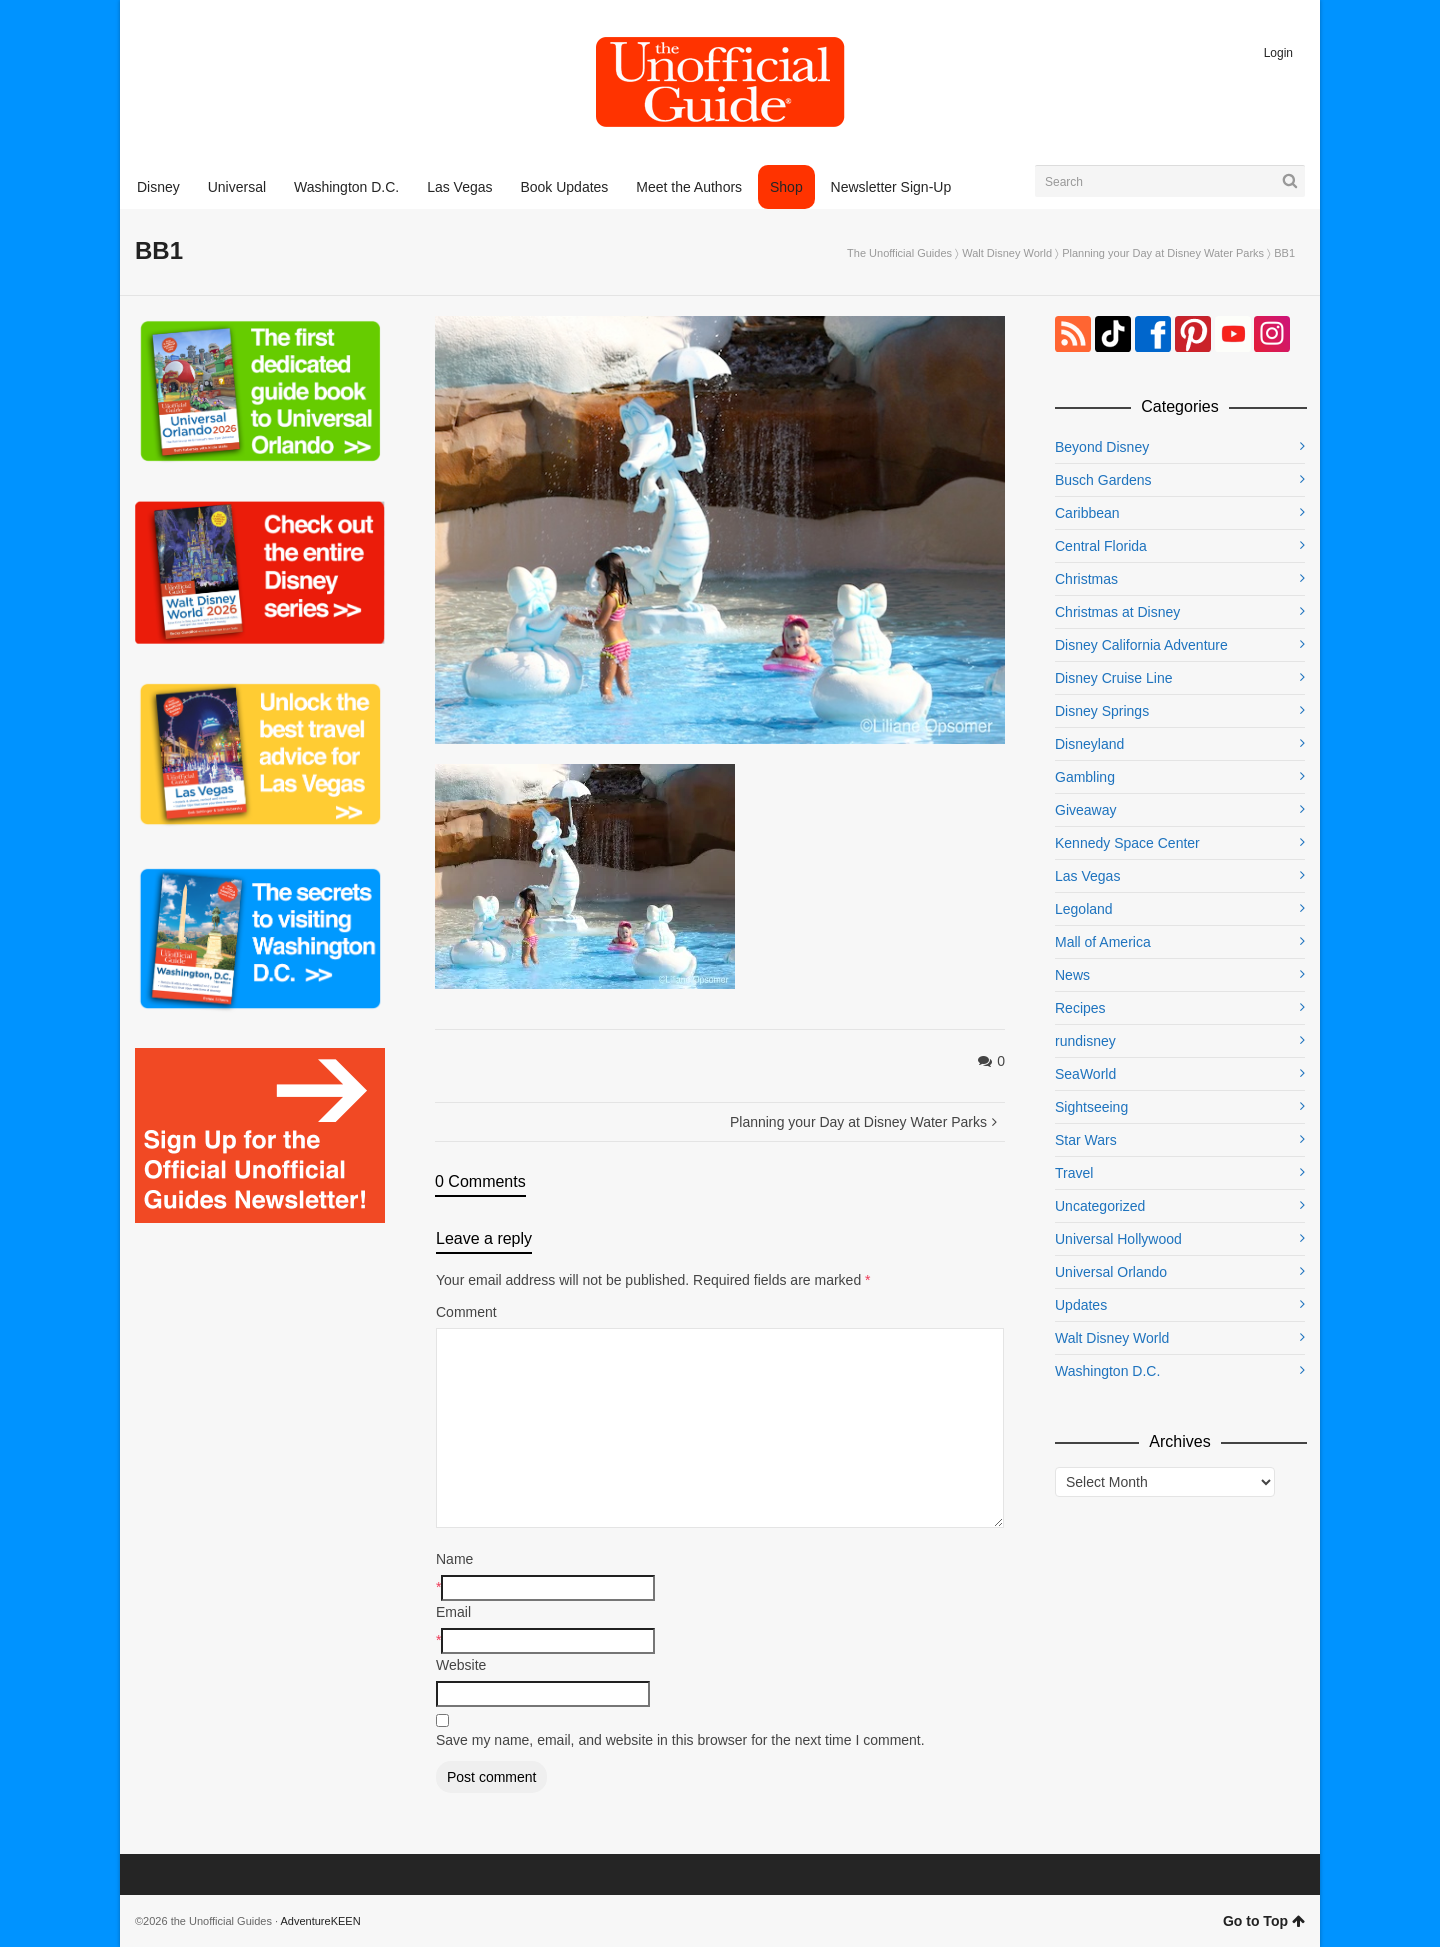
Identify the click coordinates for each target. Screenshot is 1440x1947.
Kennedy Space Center (1127, 843)
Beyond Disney (1102, 447)
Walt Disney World (1007, 253)
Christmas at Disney (1117, 612)
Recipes (1080, 1008)
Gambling (1085, 777)
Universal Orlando (1111, 1272)
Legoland (1084, 909)
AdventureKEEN (321, 1921)
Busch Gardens (1103, 480)
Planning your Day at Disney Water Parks (1163, 253)
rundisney (1085, 1041)
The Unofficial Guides (899, 253)
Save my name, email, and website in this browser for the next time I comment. (680, 1740)
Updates (1081, 1305)
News (1072, 975)
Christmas (1086, 579)
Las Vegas (1087, 876)
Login (1278, 53)
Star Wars (1086, 1140)
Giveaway (1085, 810)
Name (454, 1559)
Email (453, 1612)
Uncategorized (1100, 1206)
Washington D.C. (1107, 1371)
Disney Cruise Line (1114, 678)
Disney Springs (1102, 711)
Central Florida (1101, 546)
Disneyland (1089, 744)
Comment (466, 1312)
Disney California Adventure (1141, 645)
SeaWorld (1085, 1074)
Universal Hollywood (1118, 1239)
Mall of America (1103, 942)
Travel (1074, 1173)
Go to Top (1264, 1921)
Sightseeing (1091, 1107)
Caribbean (1087, 513)
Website (461, 1665)
